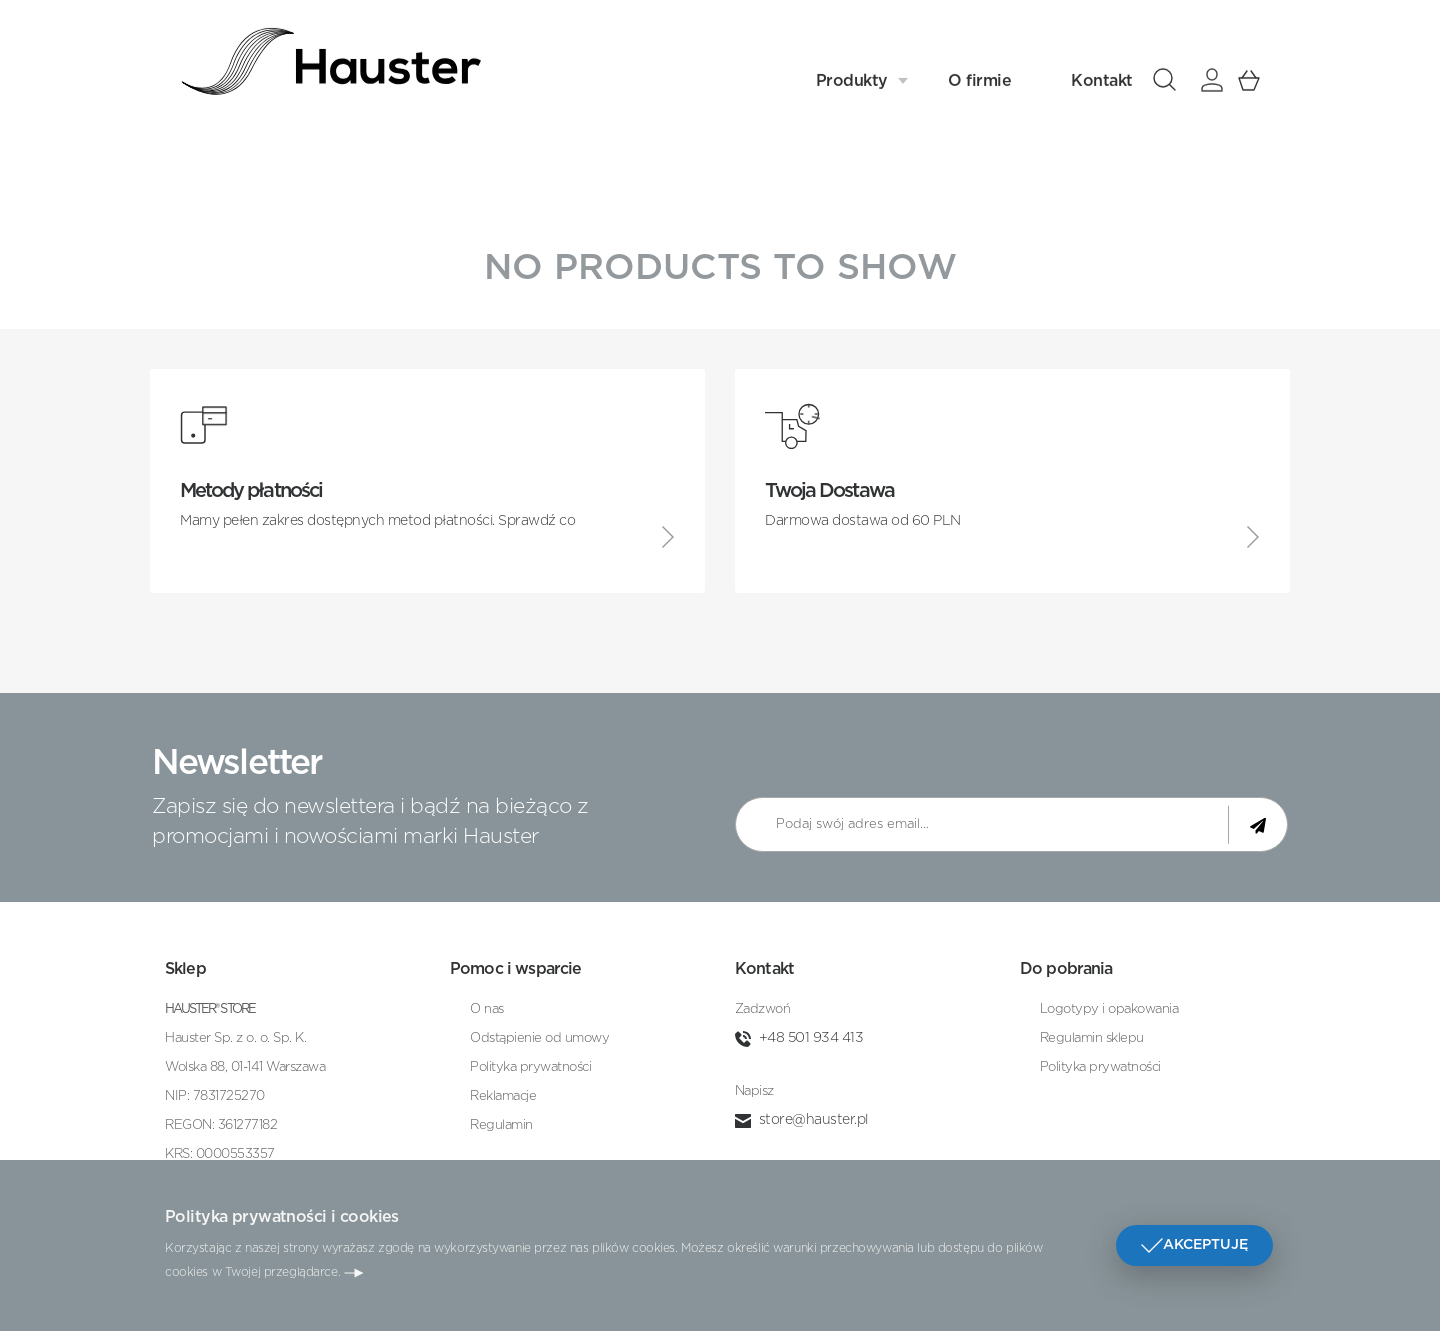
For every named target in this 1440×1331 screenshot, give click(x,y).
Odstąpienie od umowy (539, 1038)
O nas (487, 1009)
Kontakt (1102, 77)
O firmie (979, 77)
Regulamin (501, 1125)
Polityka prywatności (530, 1067)
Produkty (852, 77)
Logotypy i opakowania (1109, 1009)
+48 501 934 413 (811, 1038)
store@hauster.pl (813, 1120)
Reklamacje (503, 1096)
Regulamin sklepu (1092, 1038)
